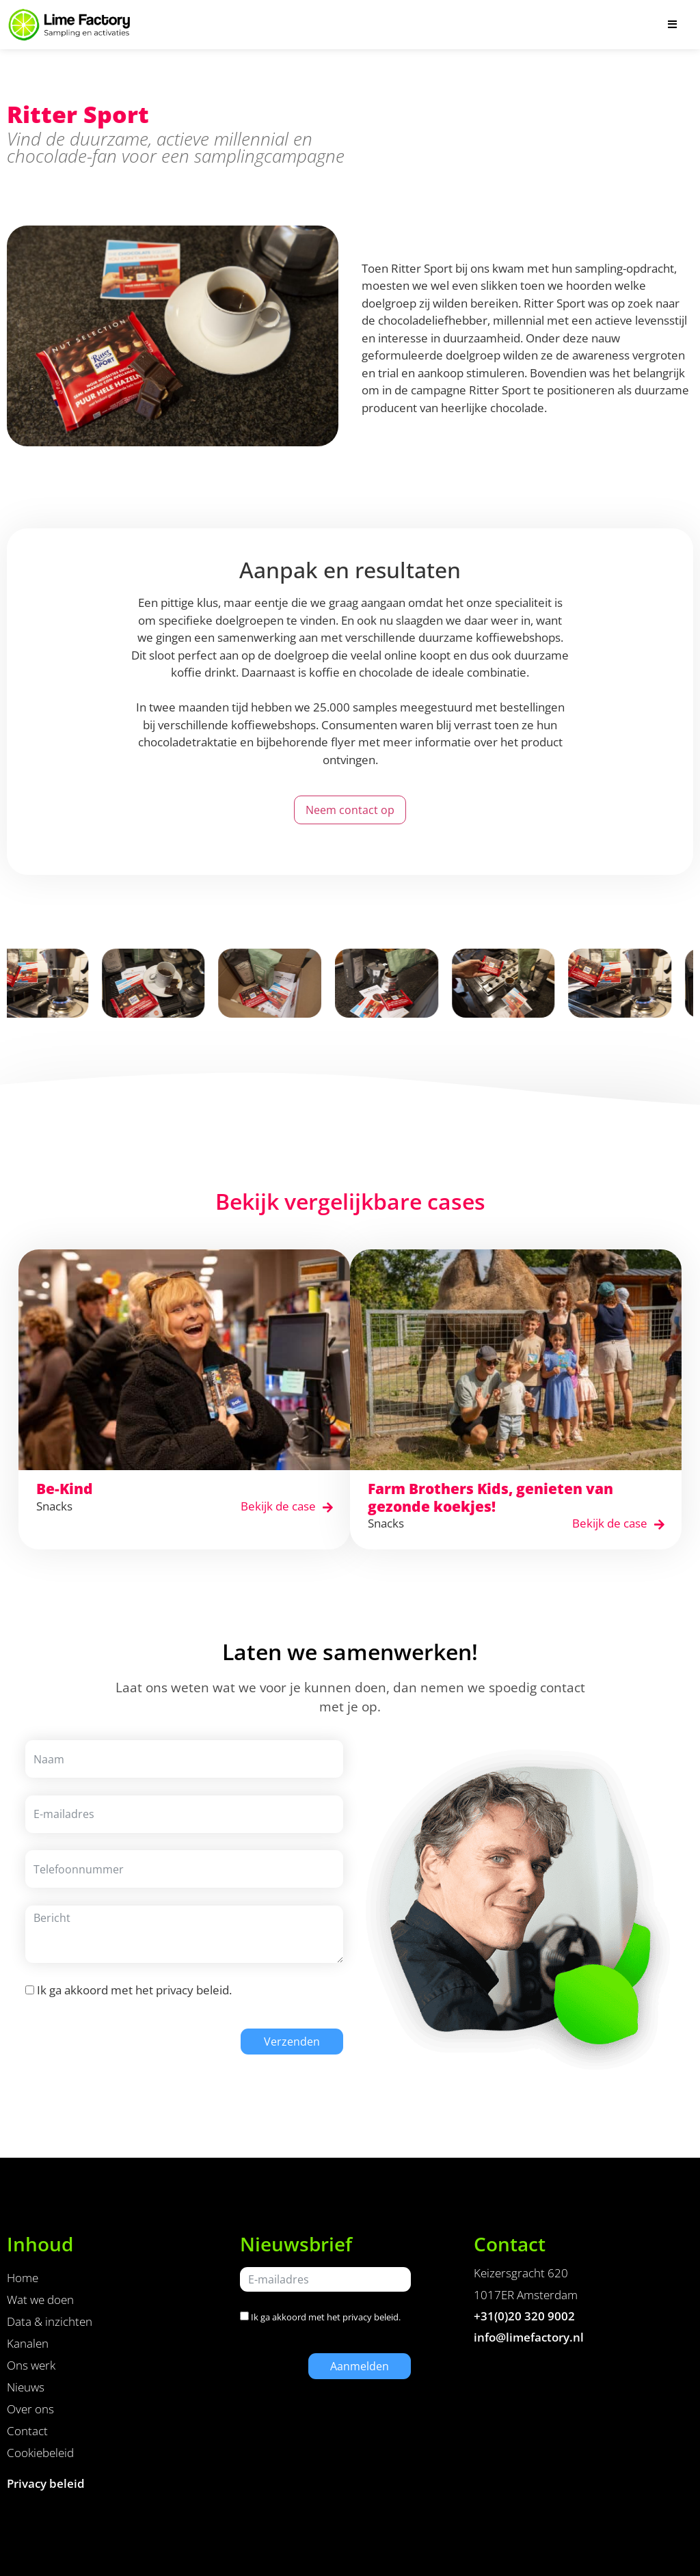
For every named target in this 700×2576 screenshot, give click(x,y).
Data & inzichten (49, 2321)
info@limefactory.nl (529, 2337)
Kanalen (28, 2343)
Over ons (30, 2409)
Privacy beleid (46, 2483)
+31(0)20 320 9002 (524, 2316)
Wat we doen (40, 2299)
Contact (27, 2431)
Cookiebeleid (40, 2452)
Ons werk (31, 2365)
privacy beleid (192, 1990)
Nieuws (25, 2387)
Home (22, 2278)
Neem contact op (350, 809)
